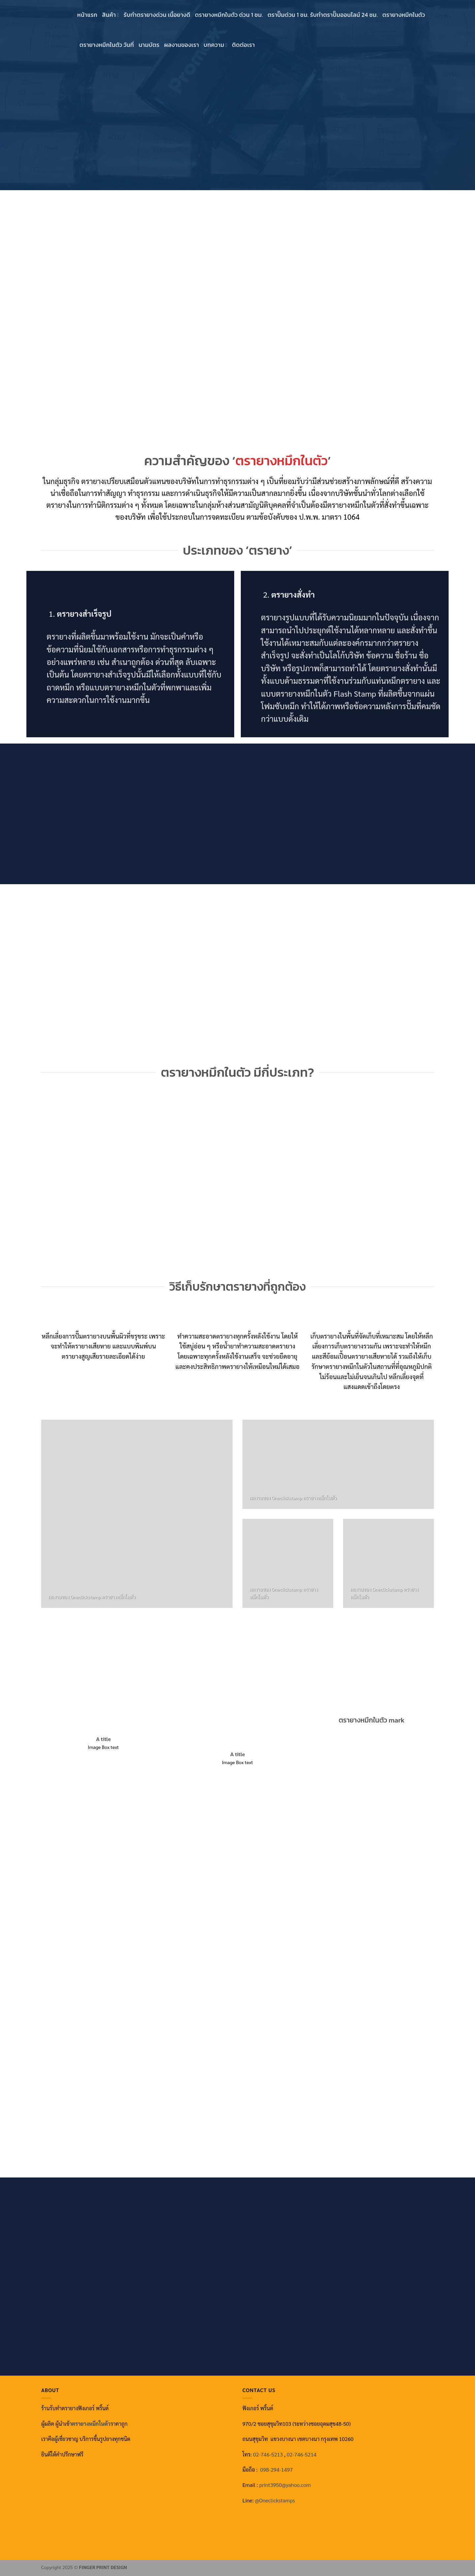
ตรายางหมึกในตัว (403, 15)
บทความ (215, 45)
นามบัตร (149, 45)
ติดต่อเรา (243, 45)
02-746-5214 (301, 2454)
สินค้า (110, 15)
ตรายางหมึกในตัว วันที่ (106, 45)
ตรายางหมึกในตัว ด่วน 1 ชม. (229, 15)
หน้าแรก (87, 15)
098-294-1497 (276, 2469)
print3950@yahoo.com (285, 2484)
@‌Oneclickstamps (275, 2500)
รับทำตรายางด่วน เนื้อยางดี (157, 15)
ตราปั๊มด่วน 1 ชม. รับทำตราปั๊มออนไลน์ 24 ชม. (323, 15)
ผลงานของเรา (181, 45)
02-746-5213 (268, 2454)
